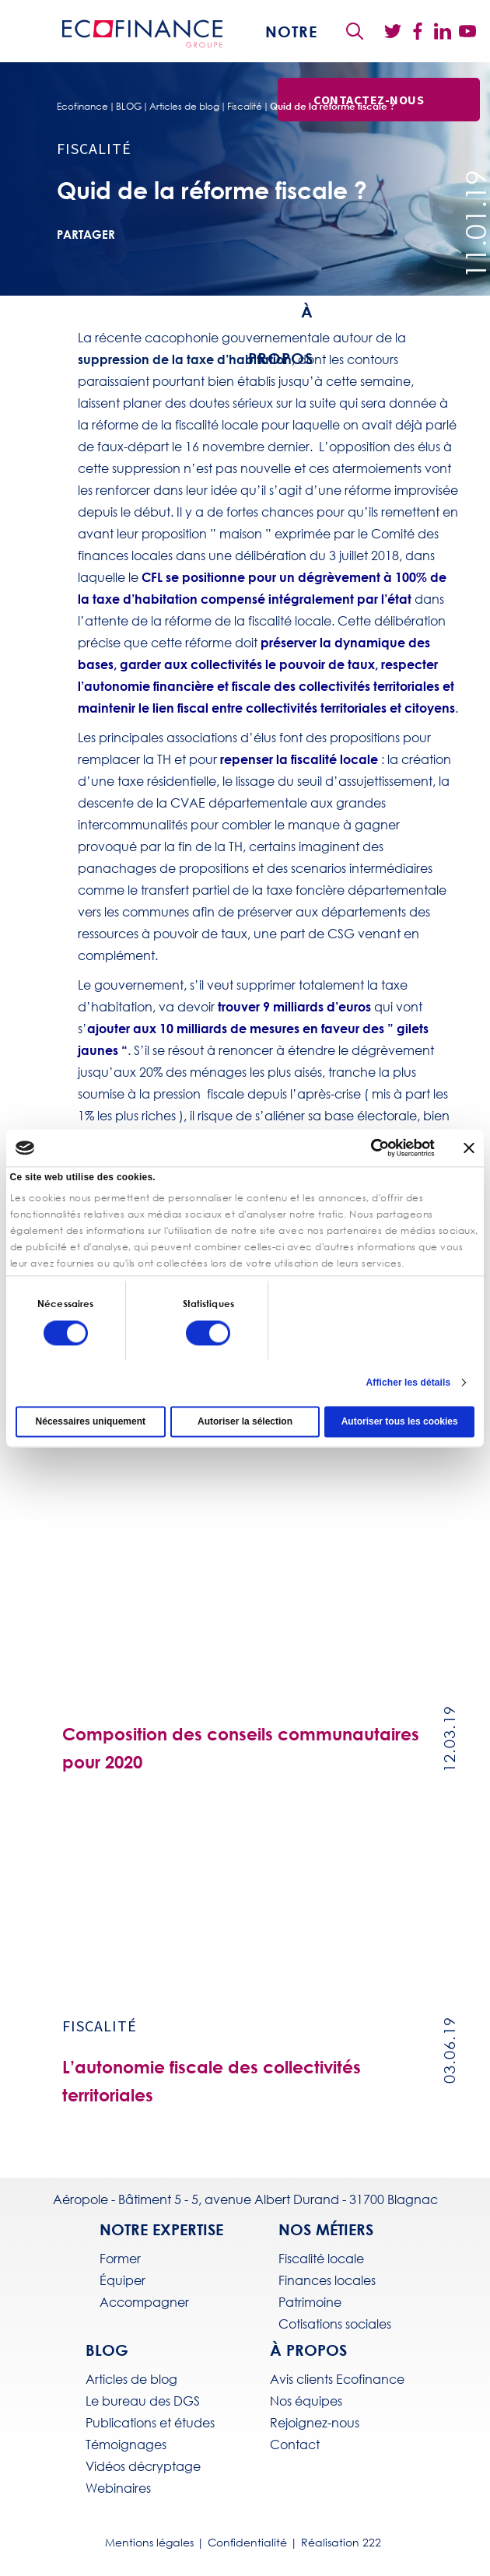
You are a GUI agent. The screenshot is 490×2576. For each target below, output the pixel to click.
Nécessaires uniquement (90, 1421)
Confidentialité (247, 2543)
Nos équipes (306, 2401)
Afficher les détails (408, 1382)
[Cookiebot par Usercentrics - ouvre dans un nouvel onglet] (367, 1147)
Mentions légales (149, 2543)
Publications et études (150, 2423)
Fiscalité (244, 106)
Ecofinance (82, 106)
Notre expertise (161, 2229)
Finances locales (327, 2280)
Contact (295, 2444)
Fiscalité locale (321, 2258)
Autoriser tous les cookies (399, 1421)
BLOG (129, 106)
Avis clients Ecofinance (337, 2379)
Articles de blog (184, 106)
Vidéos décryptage (143, 2466)
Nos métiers (325, 2229)
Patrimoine (309, 2302)
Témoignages (126, 2444)
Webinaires (118, 2488)
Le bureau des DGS (143, 2401)
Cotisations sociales (334, 2324)
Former (120, 2258)
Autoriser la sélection (245, 1421)
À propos (308, 2349)
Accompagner (144, 2302)
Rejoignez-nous (314, 2423)
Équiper (122, 2280)
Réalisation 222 (341, 2543)
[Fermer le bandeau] (469, 1147)
